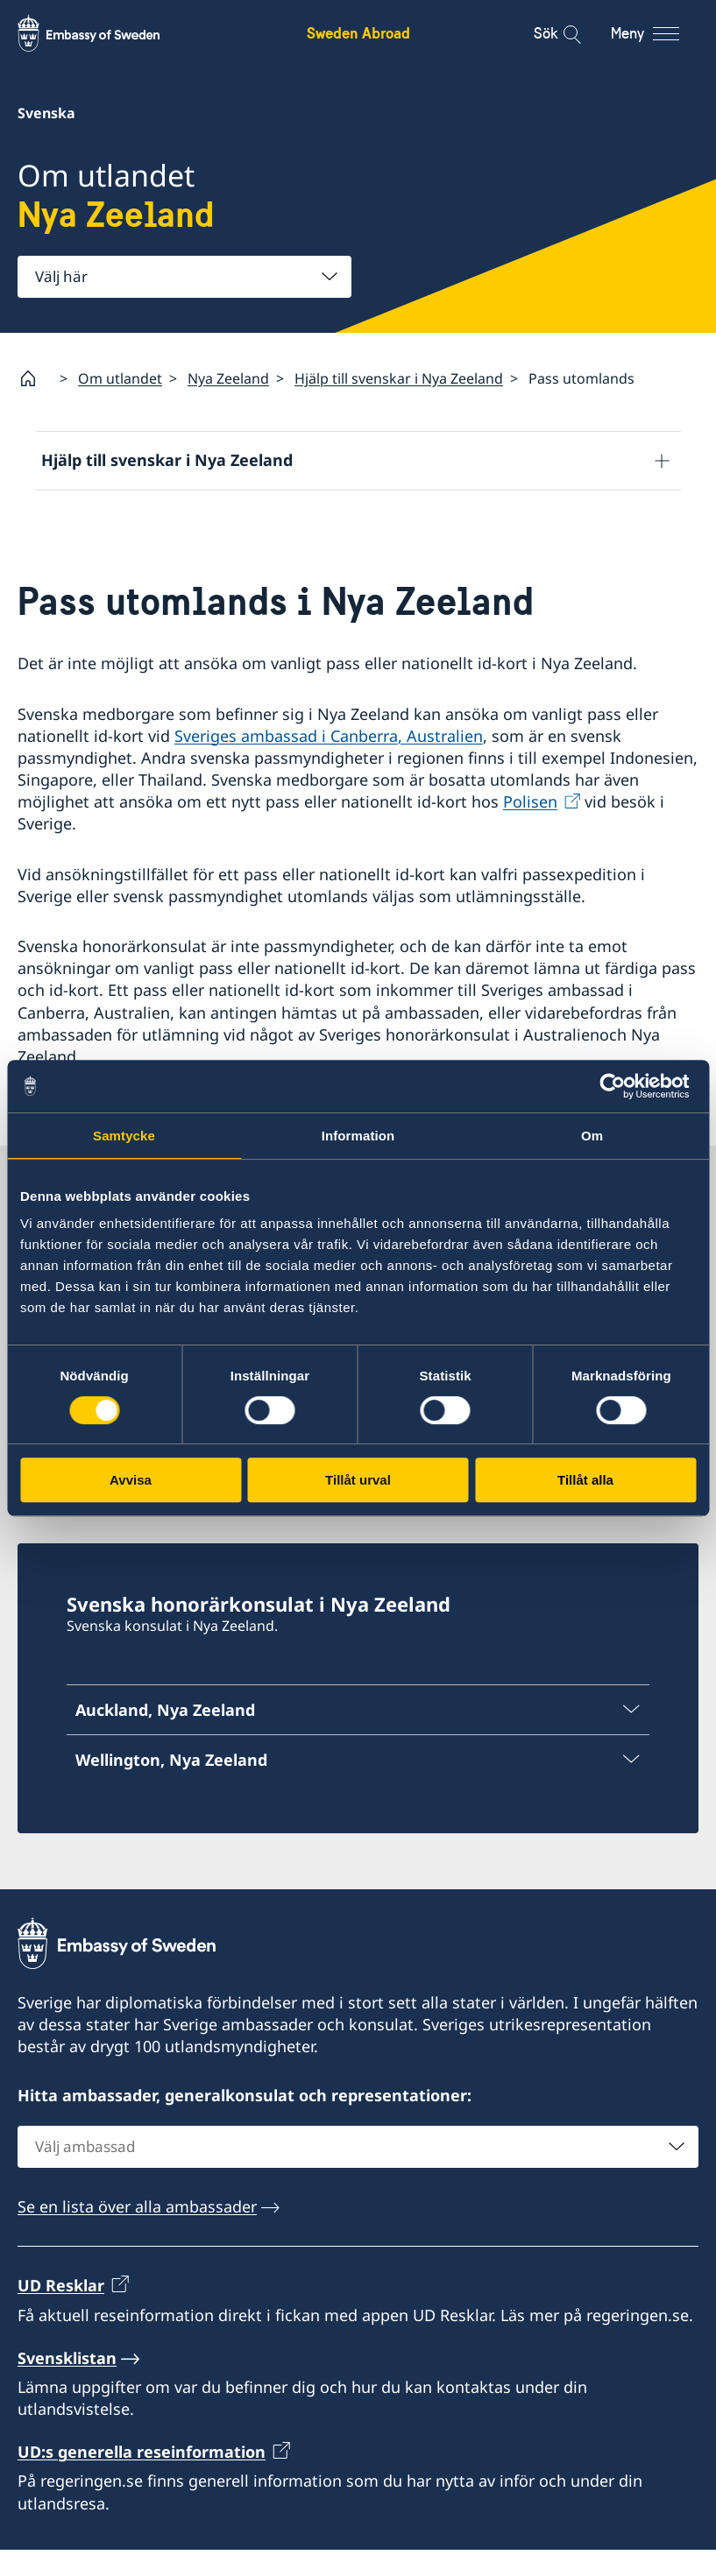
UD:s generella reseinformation (142, 2477)
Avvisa (131, 1479)
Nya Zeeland (228, 378)
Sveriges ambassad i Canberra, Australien (328, 761)
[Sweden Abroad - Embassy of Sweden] (105, 33)
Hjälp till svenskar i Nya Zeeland (398, 378)
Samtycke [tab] (124, 1135)
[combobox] (184, 277)
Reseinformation (103, 518)
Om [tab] (592, 1135)
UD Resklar (61, 2311)
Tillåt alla (585, 1479)
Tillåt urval (358, 1479)
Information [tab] (358, 1135)
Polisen (530, 827)
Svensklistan (67, 2384)
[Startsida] (35, 378)
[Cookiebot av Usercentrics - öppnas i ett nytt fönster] (619, 1086)
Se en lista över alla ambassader (137, 2232)
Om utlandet (120, 378)
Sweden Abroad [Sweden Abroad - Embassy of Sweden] (358, 33)
